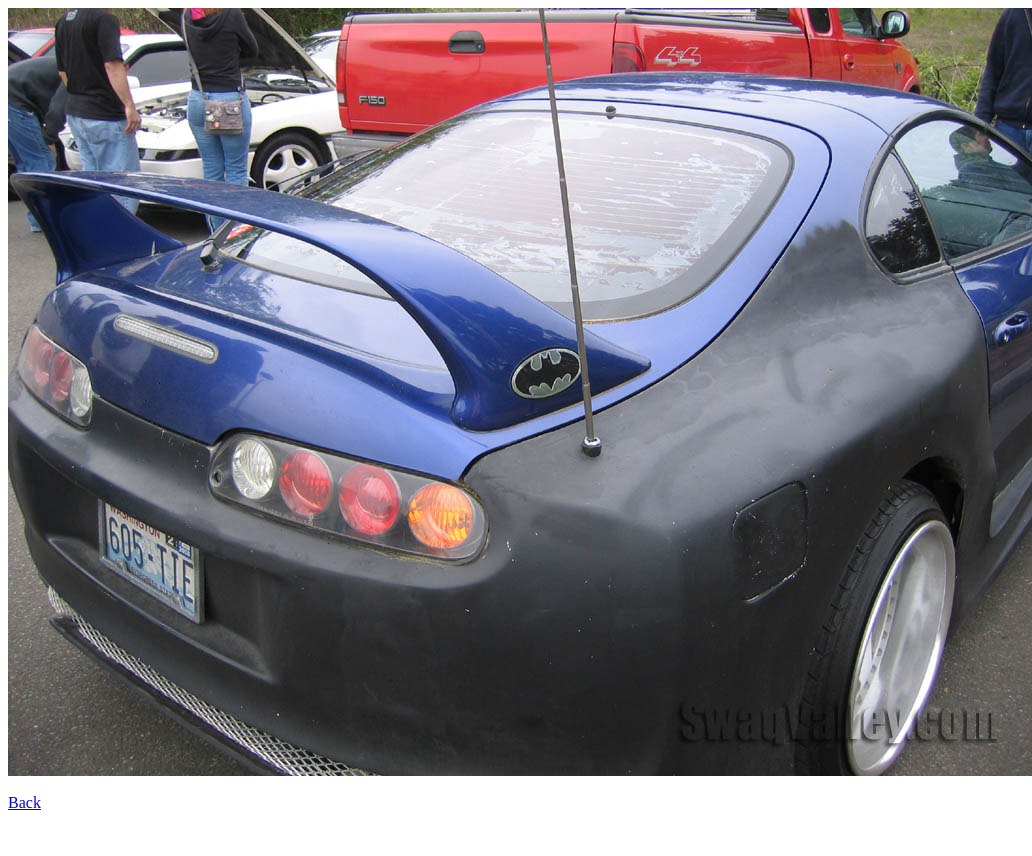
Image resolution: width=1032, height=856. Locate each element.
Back (24, 802)
